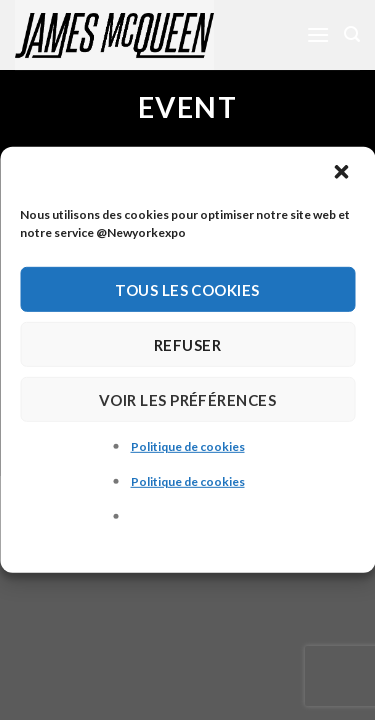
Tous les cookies (187, 289)
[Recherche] (352, 34)
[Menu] (318, 34)
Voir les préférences (187, 399)
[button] (343, 174)
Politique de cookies (188, 446)
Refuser (187, 344)
